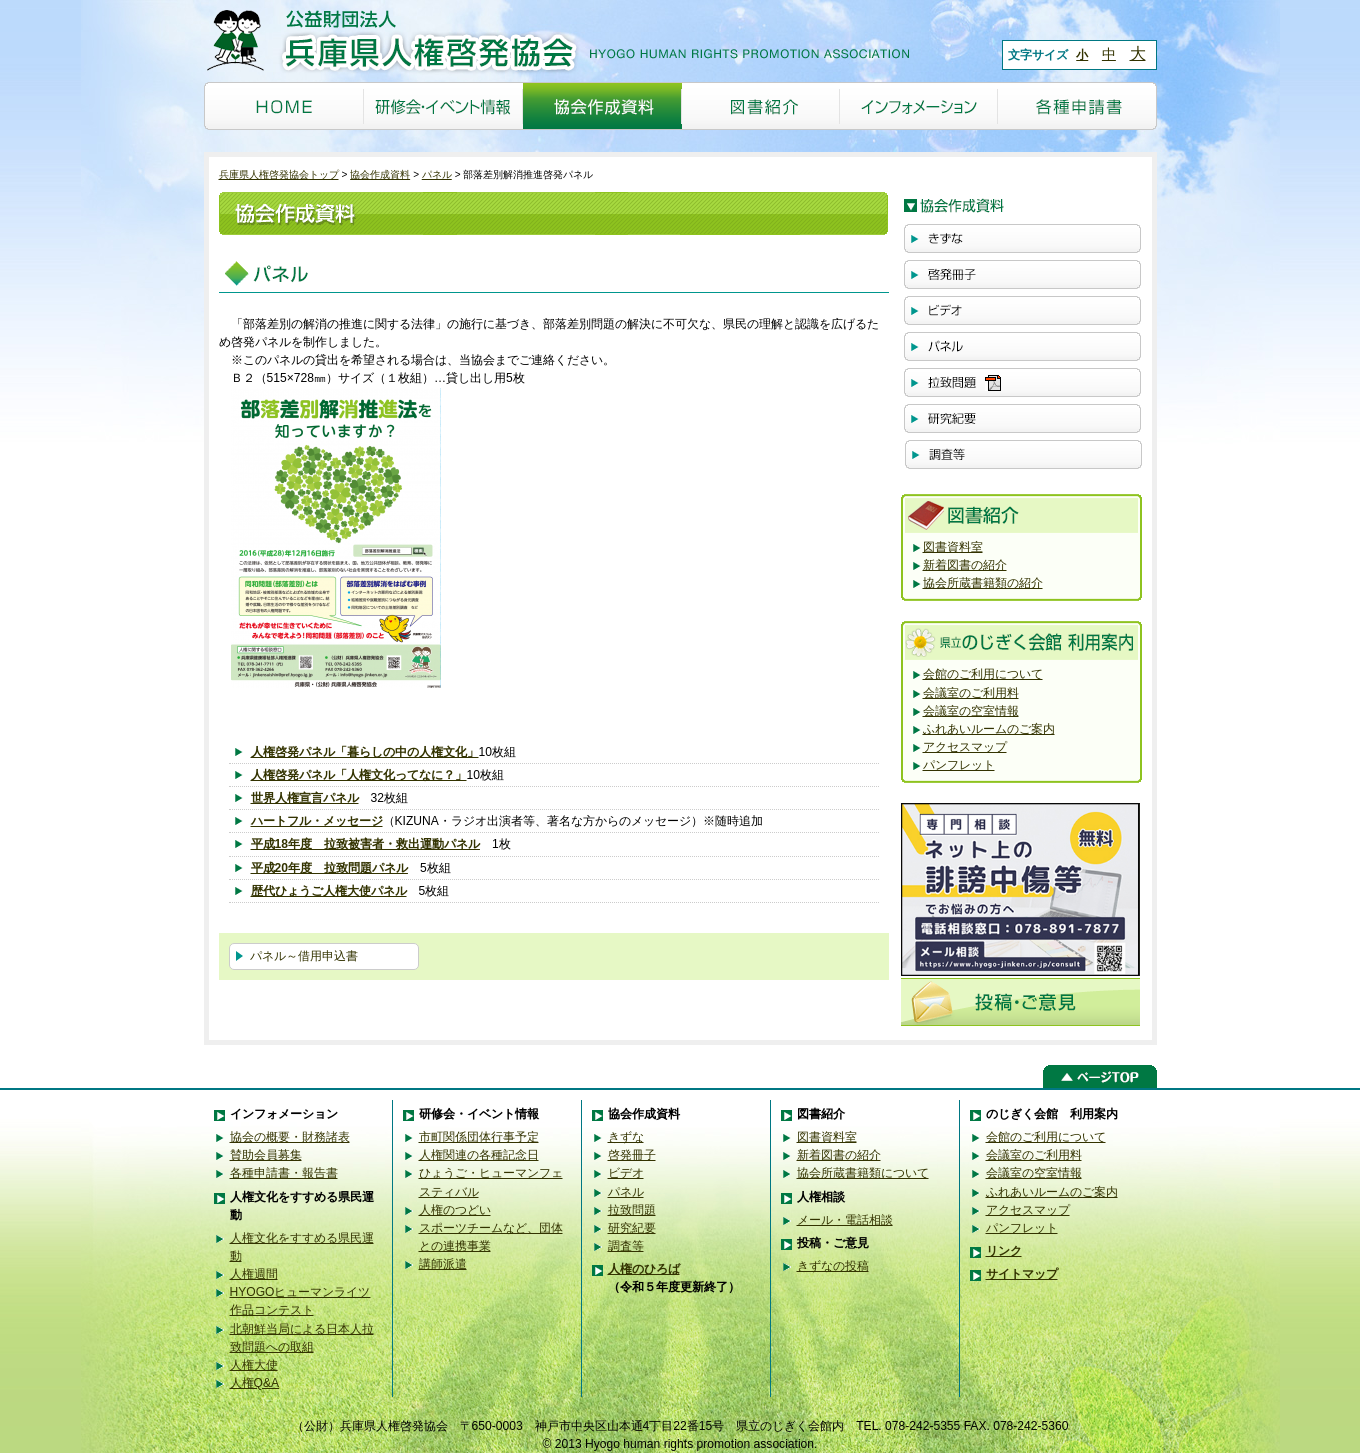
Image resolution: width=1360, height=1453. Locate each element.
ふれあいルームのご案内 (989, 729)
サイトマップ (1022, 1274)
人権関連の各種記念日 (479, 1155)
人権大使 (254, 1365)
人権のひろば (644, 1269)
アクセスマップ (965, 747)
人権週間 (254, 1274)
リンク (1004, 1251)
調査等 (626, 1246)
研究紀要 (632, 1228)
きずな (626, 1137)
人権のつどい (455, 1210)
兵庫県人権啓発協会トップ (279, 174)
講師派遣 (443, 1264)
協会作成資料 (380, 174)
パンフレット (959, 765)
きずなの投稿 (833, 1266)
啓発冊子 (632, 1155)
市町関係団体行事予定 (479, 1137)
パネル (437, 174)
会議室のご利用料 (971, 693)
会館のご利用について (983, 674)
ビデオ (626, 1173)
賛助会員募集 (266, 1155)
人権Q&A (255, 1383)
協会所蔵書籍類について (863, 1173)
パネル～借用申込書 (304, 956)
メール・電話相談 (845, 1220)
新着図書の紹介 (965, 565)
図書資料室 (953, 547)
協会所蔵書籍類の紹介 (983, 583)
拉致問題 (632, 1210)
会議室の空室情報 (971, 711)
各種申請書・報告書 (284, 1173)
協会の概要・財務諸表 (290, 1137)
